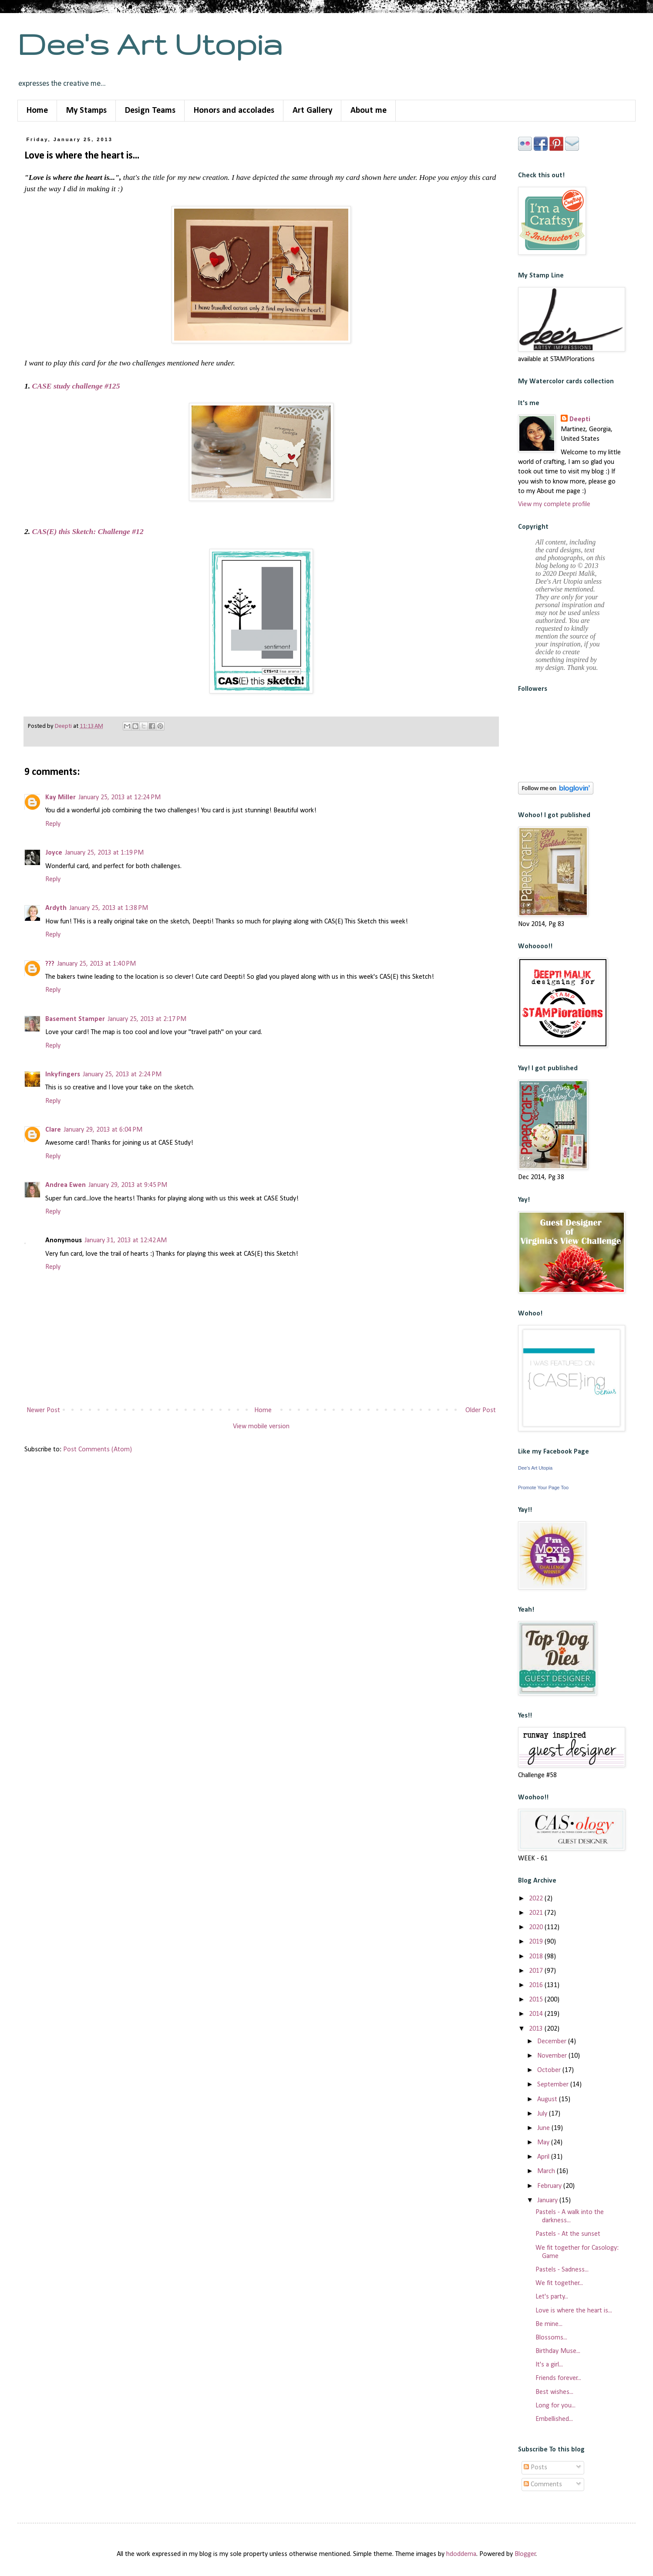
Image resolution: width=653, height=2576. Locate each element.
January (548, 2200)
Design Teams (150, 110)
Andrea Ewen (65, 1185)
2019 (537, 1941)
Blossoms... (551, 2337)
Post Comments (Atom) (97, 1449)
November (553, 2055)
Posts (535, 2467)
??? (49, 963)
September (553, 2084)
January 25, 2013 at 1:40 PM (96, 963)
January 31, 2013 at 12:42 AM (125, 1240)
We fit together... (559, 2283)
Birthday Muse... (557, 2351)
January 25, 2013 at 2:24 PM (122, 1074)
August (548, 2099)
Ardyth (56, 908)
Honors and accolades (234, 110)
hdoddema (461, 2554)
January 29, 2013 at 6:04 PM (103, 1129)
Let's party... (551, 2296)
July (543, 2113)
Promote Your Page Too (543, 1487)
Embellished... (554, 2419)
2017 (537, 1970)
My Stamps (86, 110)
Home (37, 110)
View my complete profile (554, 504)
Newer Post (43, 1410)
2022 (537, 1898)
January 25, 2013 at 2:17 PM (147, 1019)
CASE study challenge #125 (76, 386)
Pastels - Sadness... (562, 2269)
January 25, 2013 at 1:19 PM (104, 852)
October (549, 2070)
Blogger (525, 2554)
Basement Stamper (75, 1019)
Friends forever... (558, 2378)
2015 (537, 1999)
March (547, 2171)
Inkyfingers (62, 1074)
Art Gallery (312, 110)
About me (368, 110)
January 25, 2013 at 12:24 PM (119, 797)
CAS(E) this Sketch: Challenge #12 (88, 531)
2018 (537, 1956)
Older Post (480, 1410)
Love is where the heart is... (573, 2310)
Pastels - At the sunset (567, 2234)
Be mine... (548, 2324)
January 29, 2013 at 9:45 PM (127, 1185)
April (544, 2156)
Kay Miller (60, 797)
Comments (543, 2484)
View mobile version (261, 1426)
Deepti (579, 419)
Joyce (53, 852)
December (552, 2041)
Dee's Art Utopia (150, 44)
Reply (53, 824)
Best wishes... (554, 2392)
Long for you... (555, 2405)
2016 (537, 1985)
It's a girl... (549, 2364)
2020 (537, 1927)
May (544, 2142)
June (544, 2128)
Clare (53, 1129)
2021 (537, 1913)
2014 (537, 2014)
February (550, 2186)
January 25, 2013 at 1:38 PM (108, 908)
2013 (537, 2028)
